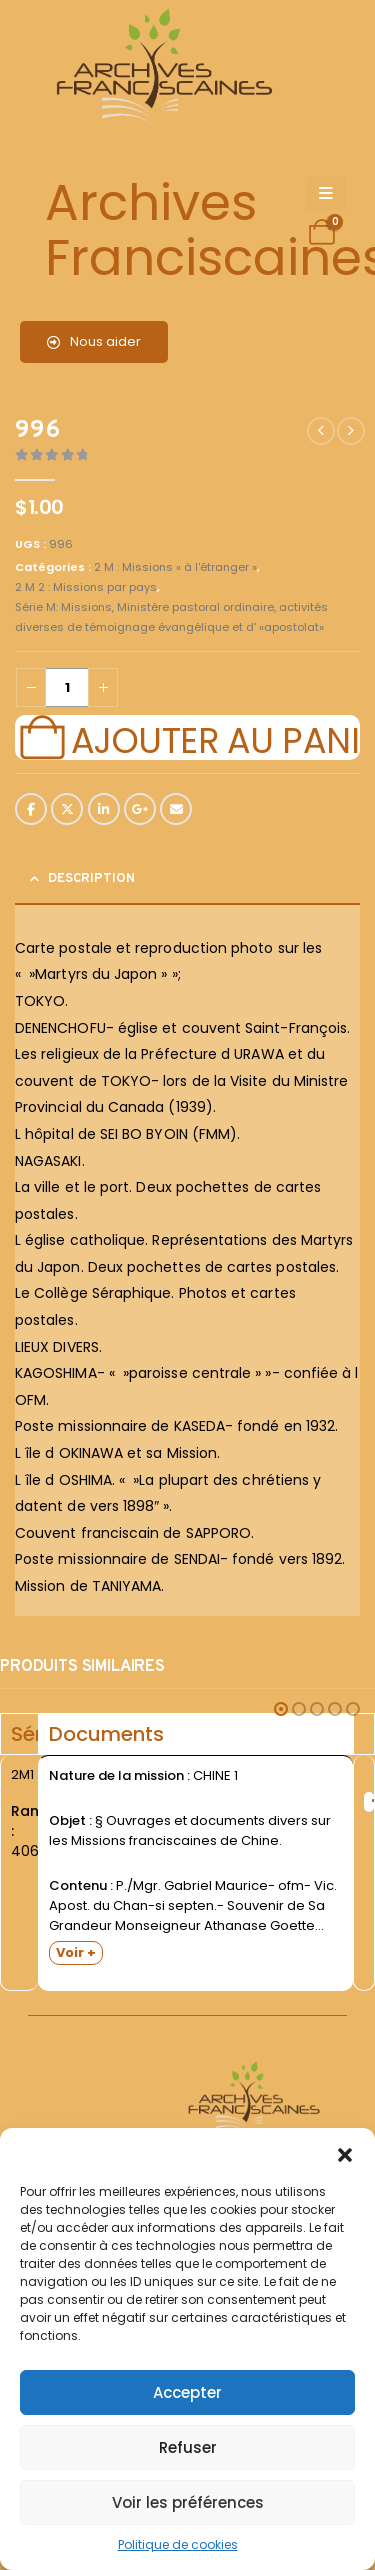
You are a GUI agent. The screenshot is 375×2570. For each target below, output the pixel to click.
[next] (351, 431)
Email (176, 809)
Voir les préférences (188, 2502)
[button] (345, 2153)
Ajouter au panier (215, 738)
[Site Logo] (161, 70)
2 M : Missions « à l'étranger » (175, 567)
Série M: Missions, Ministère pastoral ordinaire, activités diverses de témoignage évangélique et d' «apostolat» (171, 617)
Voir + (76, 1952)
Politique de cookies (178, 2544)
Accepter (187, 2392)
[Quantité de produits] (67, 687)
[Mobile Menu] (326, 194)
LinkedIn (104, 809)
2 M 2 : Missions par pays (86, 587)
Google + (140, 809)
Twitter (67, 809)
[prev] (321, 431)
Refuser (188, 2447)
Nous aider (94, 341)
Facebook (31, 809)
